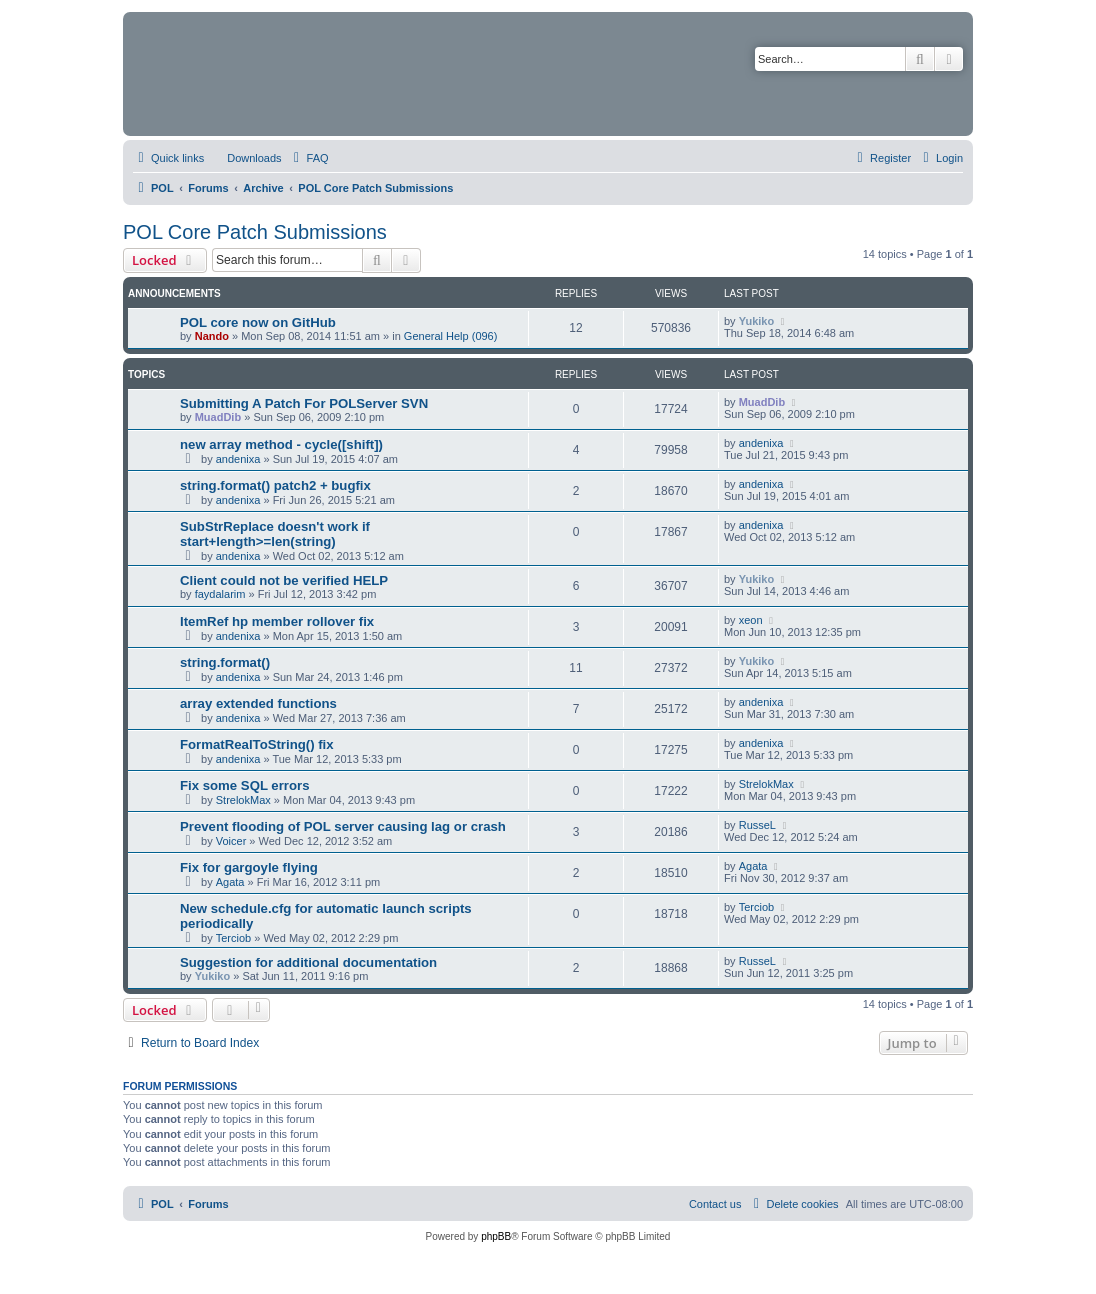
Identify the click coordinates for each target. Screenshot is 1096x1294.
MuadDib (218, 417)
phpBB (496, 1236)
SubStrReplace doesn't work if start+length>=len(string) (275, 534)
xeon (751, 620)
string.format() (225, 662)
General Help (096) (451, 336)
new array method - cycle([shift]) (281, 444)
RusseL (757, 825)
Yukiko (756, 321)
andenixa (238, 459)
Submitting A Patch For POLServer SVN (304, 403)
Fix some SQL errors (245, 785)
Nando (212, 336)
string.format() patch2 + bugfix (275, 485)
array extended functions (258, 703)
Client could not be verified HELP (284, 580)
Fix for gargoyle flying (249, 867)
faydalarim (220, 594)
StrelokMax (243, 800)
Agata (230, 882)
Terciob (233, 938)
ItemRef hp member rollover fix (277, 621)
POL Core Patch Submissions (255, 232)
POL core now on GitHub (258, 322)
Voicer (231, 841)
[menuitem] (245, 158)
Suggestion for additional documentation (308, 962)
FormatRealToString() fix (257, 744)
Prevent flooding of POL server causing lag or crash (343, 826)
